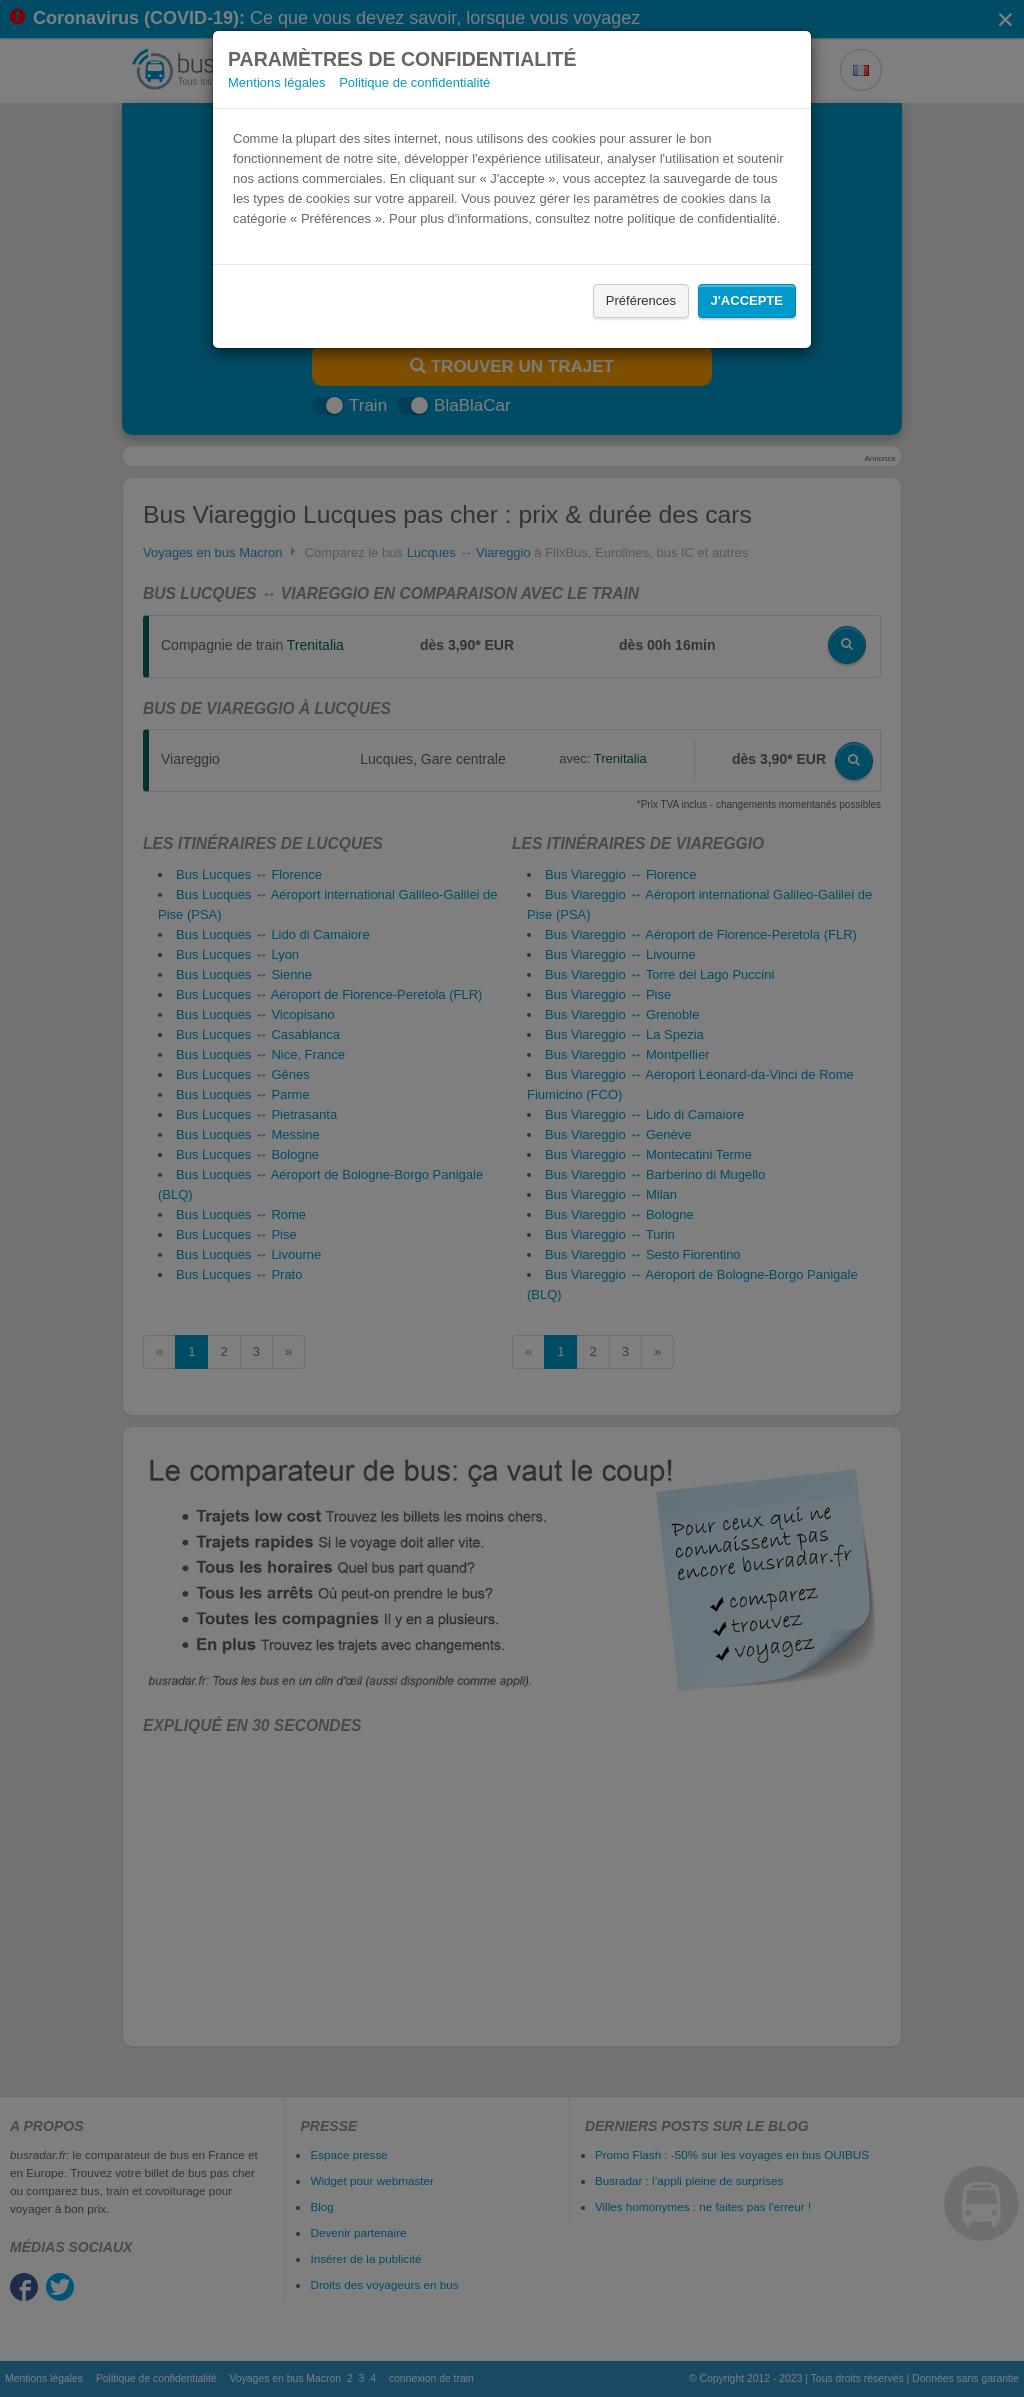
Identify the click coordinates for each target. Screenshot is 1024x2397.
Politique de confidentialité (414, 82)
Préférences (641, 300)
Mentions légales (277, 82)
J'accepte (747, 300)
